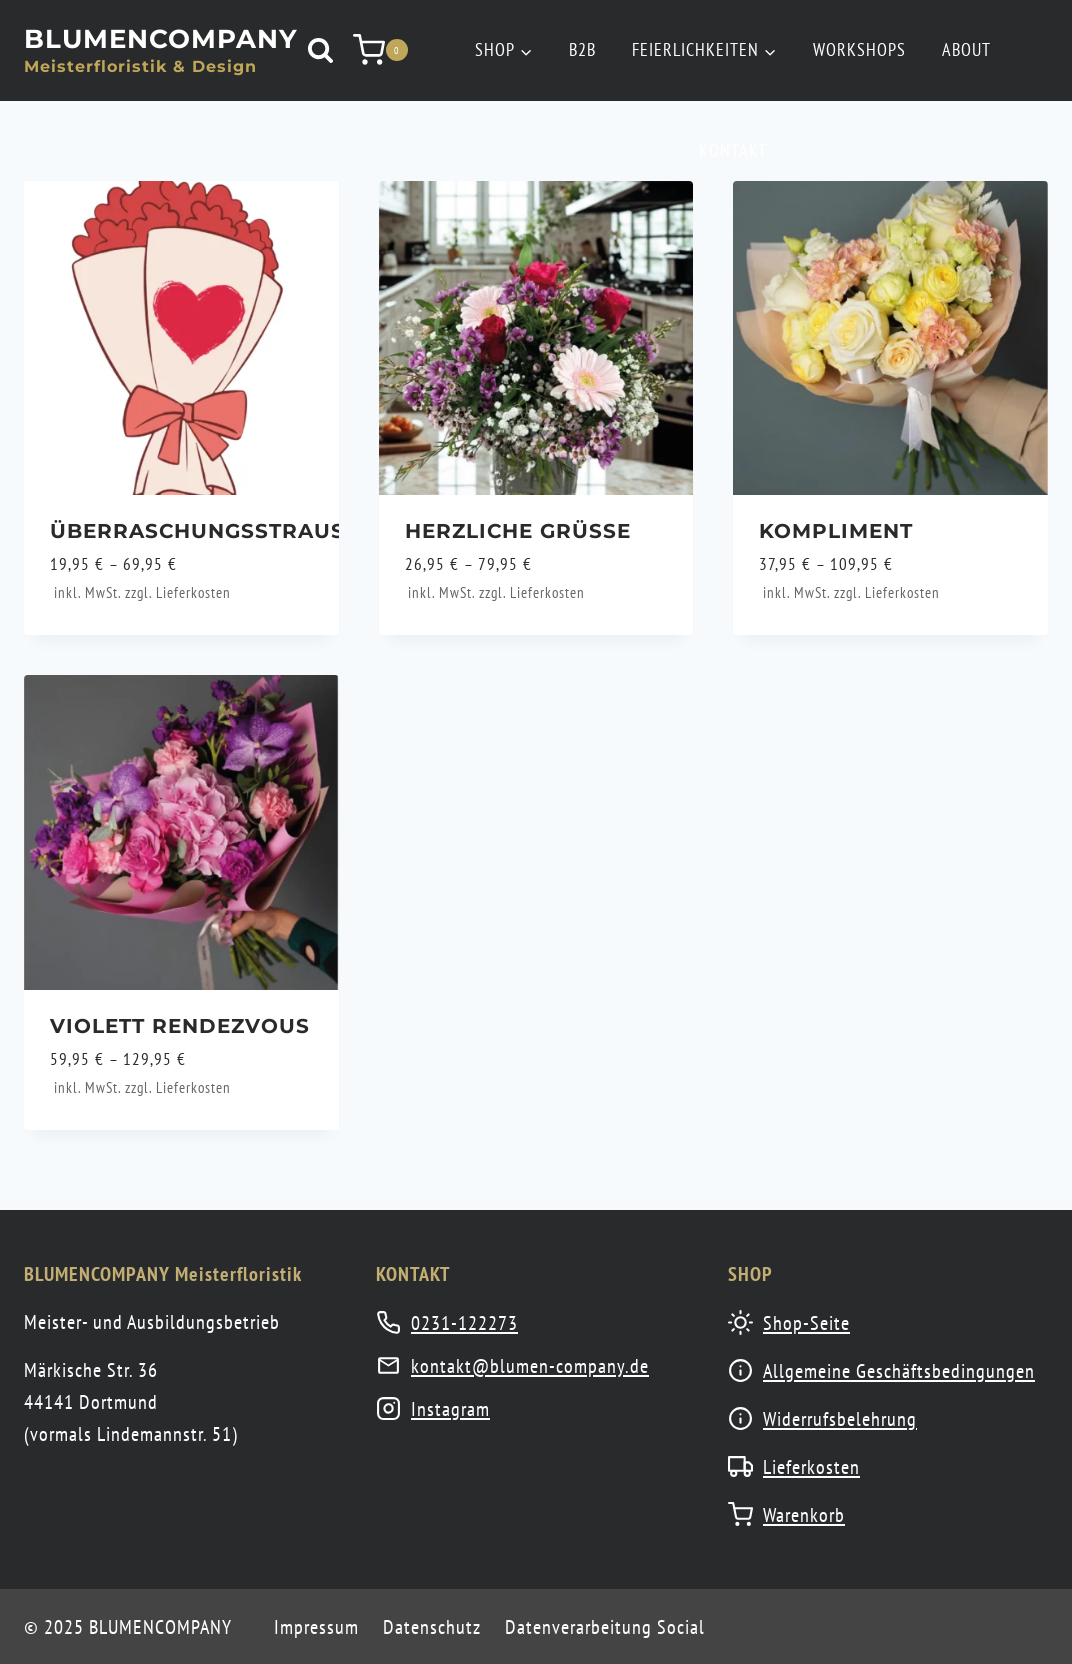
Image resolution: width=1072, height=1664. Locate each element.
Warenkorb (804, 1515)
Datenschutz (432, 1627)
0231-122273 (464, 1323)
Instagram (450, 1409)
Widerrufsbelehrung (840, 1419)
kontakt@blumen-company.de (530, 1366)
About (966, 49)
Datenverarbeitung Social (605, 1627)
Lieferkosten (193, 592)
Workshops (859, 49)
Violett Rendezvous (180, 1026)
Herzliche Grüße (518, 531)
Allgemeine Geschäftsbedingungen (899, 1371)
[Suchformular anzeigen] (320, 50)
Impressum (316, 1627)
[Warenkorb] (380, 50)
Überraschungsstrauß (204, 531)
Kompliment (836, 531)
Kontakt (733, 150)
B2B (582, 49)
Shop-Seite (806, 1323)
